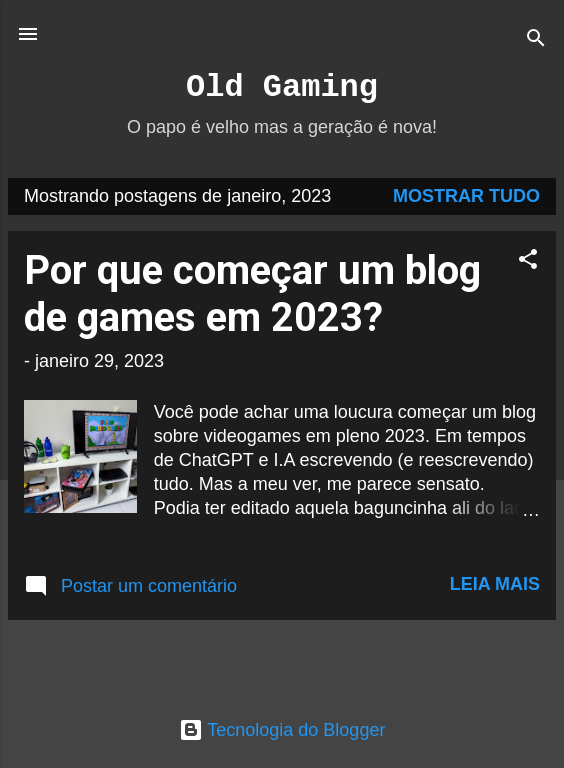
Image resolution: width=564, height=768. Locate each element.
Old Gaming (282, 87)
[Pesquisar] (536, 40)
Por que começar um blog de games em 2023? (252, 294)
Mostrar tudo (466, 196)
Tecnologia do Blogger (282, 730)
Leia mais (495, 584)
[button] (528, 262)
